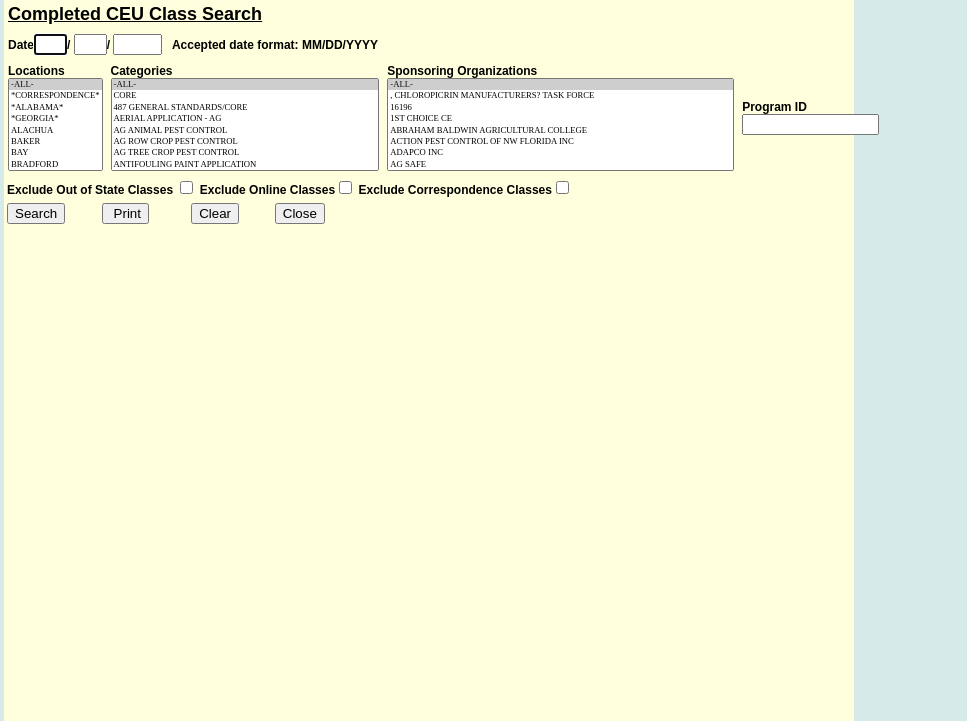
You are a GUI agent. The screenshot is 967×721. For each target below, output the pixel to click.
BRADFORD (55, 164)
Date (21, 45)
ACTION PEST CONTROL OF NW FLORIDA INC (560, 141)
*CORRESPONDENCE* (55, 95)
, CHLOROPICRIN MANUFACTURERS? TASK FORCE (560, 95)
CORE (245, 95)
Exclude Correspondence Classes (455, 190)
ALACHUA (55, 130)
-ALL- (55, 84)
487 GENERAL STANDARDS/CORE (245, 107)
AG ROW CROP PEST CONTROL (245, 141)
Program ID (774, 107)
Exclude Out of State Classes (90, 190)
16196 (560, 107)
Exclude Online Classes (267, 190)
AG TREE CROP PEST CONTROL (245, 152)
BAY (55, 152)
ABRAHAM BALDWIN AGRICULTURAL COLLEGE (560, 130)
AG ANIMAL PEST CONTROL (245, 130)
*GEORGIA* (55, 118)
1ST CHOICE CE (560, 118)
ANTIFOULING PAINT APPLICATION (245, 164)
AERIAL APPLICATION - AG (245, 118)
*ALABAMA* (55, 107)
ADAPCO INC (560, 152)
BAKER (55, 141)
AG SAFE (560, 164)
